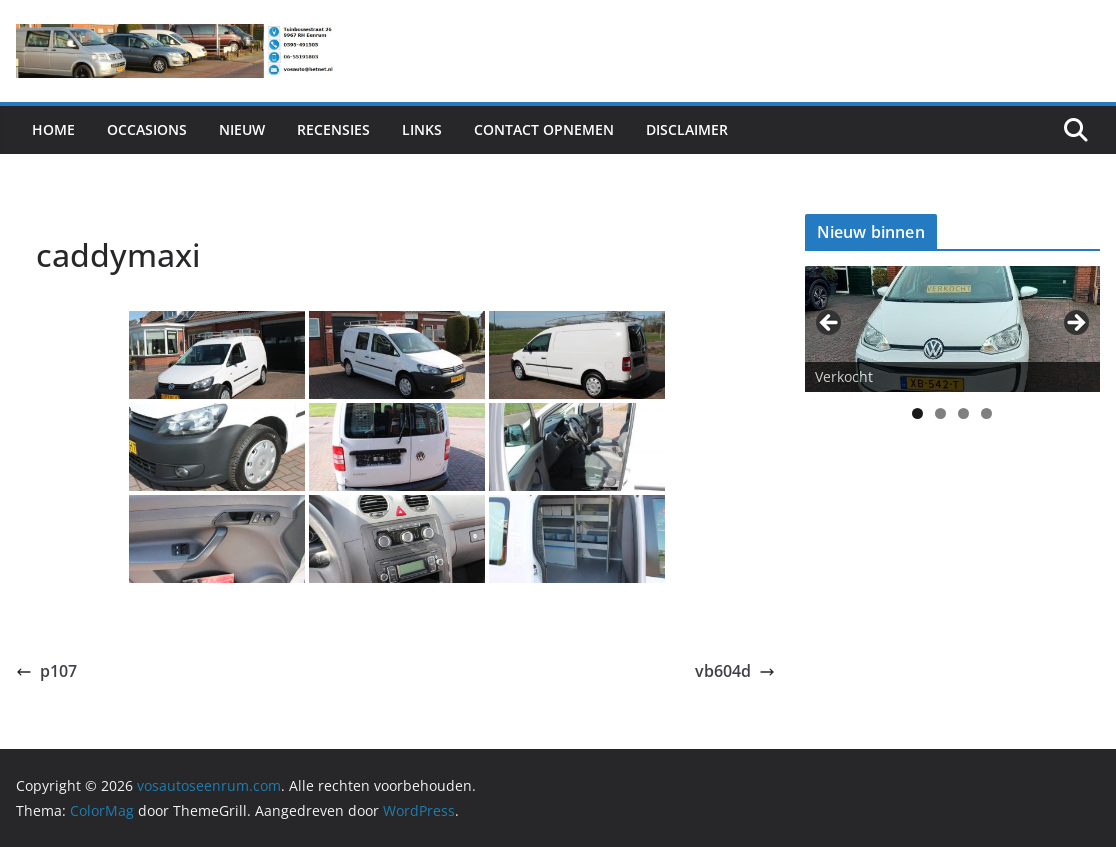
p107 (46, 671)
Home (53, 129)
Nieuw (242, 129)
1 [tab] (917, 413)
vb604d (735, 671)
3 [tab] (963, 413)
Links (422, 129)
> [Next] (1075, 324)
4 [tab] (986, 413)
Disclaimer (687, 129)
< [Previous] (830, 324)
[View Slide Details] (952, 329)
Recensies (333, 129)
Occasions (147, 129)
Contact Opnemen (544, 129)
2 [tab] (940, 413)
